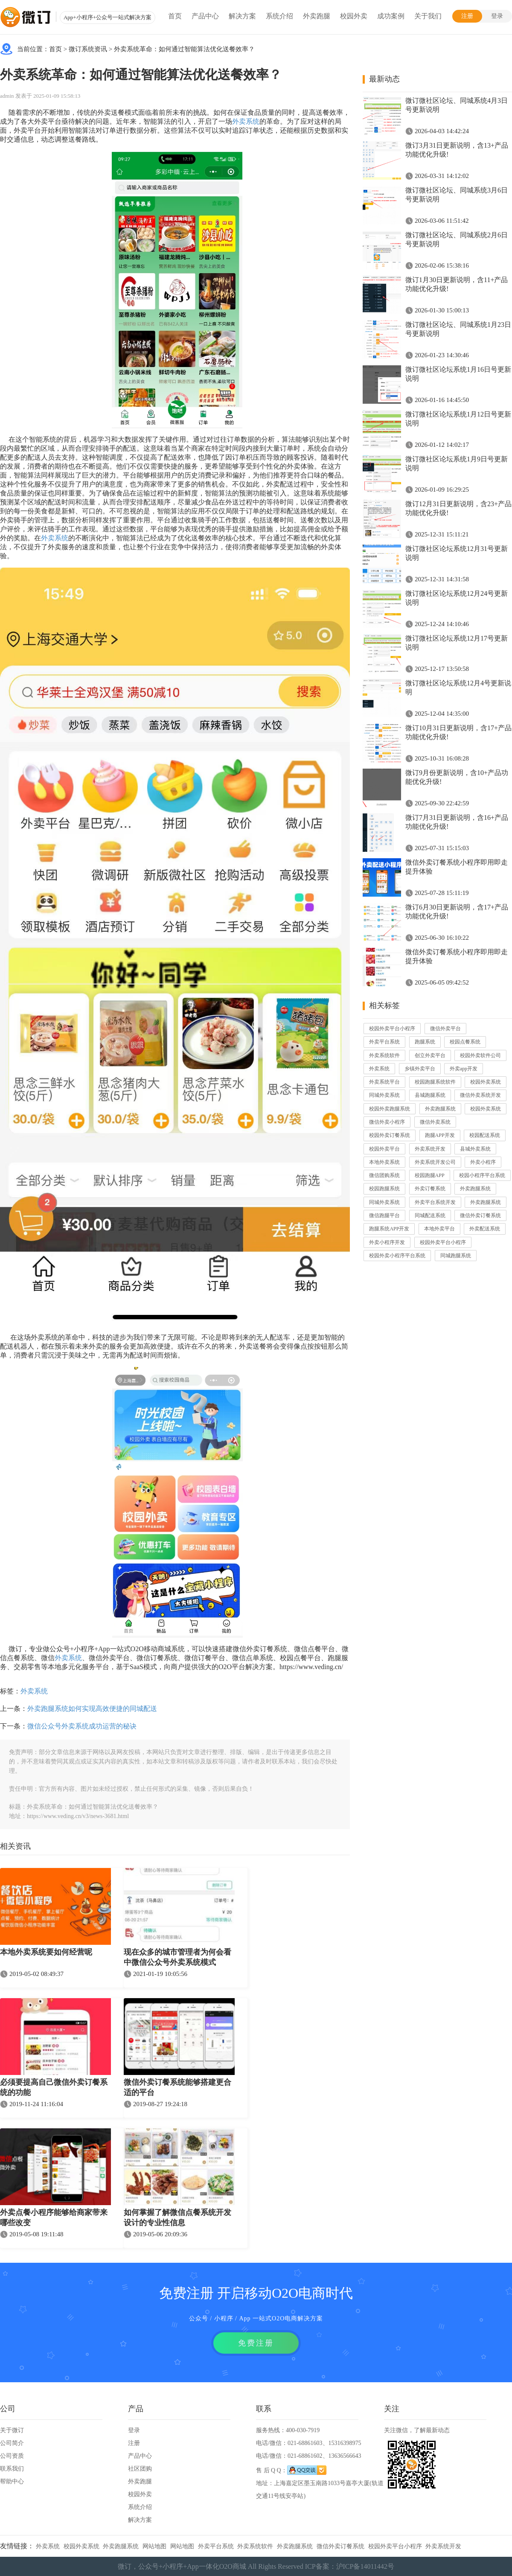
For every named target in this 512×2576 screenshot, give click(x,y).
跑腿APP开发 (440, 1135)
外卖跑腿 (316, 16)
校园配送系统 (484, 1135)
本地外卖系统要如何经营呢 (46, 1952)
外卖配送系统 (484, 1229)
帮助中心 (12, 2481)
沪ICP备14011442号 (365, 2566)
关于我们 (428, 16)
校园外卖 (353, 16)
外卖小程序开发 (387, 1242)
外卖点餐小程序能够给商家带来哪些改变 (54, 2217)
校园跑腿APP (430, 1175)
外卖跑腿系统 (440, 1109)
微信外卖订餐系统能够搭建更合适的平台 (177, 2087)
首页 (175, 16)
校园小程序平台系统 (482, 1175)
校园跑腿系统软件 (435, 1082)
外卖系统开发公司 (435, 1162)
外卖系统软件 (384, 1055)
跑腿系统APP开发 (389, 1229)
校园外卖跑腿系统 (389, 1109)
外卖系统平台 (384, 1082)
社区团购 (140, 2468)
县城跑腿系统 (430, 1095)
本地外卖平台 (439, 1229)
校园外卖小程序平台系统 (397, 1256)
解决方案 (242, 16)
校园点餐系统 (465, 1042)
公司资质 (12, 2456)
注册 (467, 16)
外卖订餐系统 (430, 1189)
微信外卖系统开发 (480, 1095)
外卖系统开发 (430, 1149)
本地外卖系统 (384, 1162)
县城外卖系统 (475, 1149)
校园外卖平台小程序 (392, 1029)
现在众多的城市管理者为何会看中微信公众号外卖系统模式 (177, 1957)
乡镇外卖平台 (419, 1069)
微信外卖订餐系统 (480, 1215)
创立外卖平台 (430, 1055)
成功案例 (390, 16)
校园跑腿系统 (384, 1189)
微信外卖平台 (445, 1029)
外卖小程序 (483, 1162)
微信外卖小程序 (387, 1122)
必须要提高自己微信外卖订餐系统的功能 (54, 2087)
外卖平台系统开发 (435, 1202)
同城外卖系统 (384, 1095)
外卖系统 (245, 121)
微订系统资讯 (88, 49)
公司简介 (12, 2443)
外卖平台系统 (384, 1042)
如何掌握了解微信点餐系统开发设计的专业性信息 (177, 2217)
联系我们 (12, 2468)
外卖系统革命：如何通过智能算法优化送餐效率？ (184, 49)
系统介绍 (279, 16)
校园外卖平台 (384, 1149)
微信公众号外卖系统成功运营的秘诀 (82, 1726)
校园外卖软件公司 (480, 1055)
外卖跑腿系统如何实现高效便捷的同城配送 (92, 1708)
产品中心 (205, 16)
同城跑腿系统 (455, 1256)
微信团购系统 (384, 1175)
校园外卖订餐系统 (389, 1135)
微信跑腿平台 (384, 1215)
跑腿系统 (425, 1042)
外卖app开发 (463, 1069)
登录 (497, 16)
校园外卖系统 (485, 1082)
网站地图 (154, 2546)
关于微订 (12, 2430)
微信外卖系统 (435, 1122)
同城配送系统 (430, 1215)
